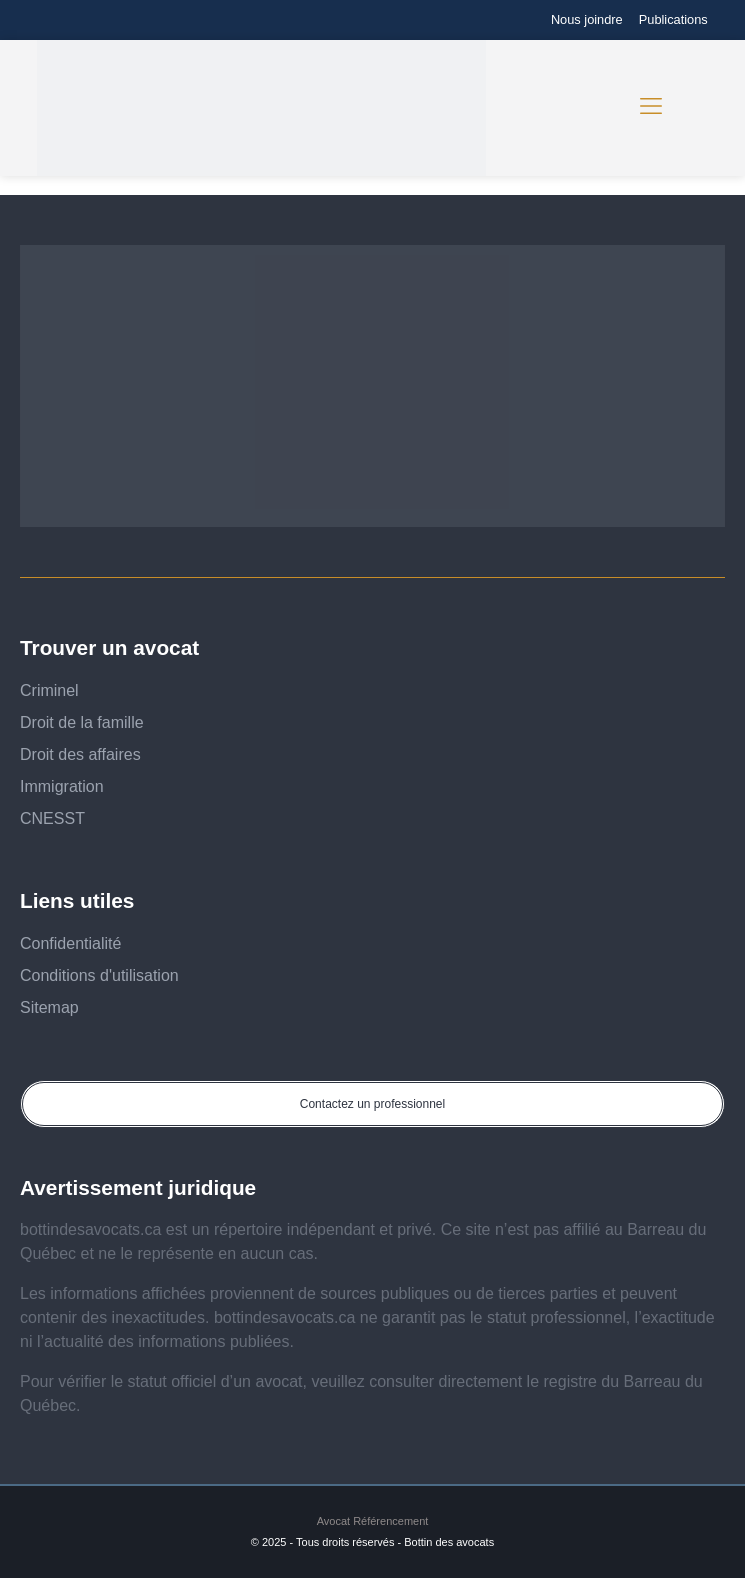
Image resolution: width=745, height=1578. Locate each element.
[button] (651, 108)
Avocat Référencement (373, 1521)
